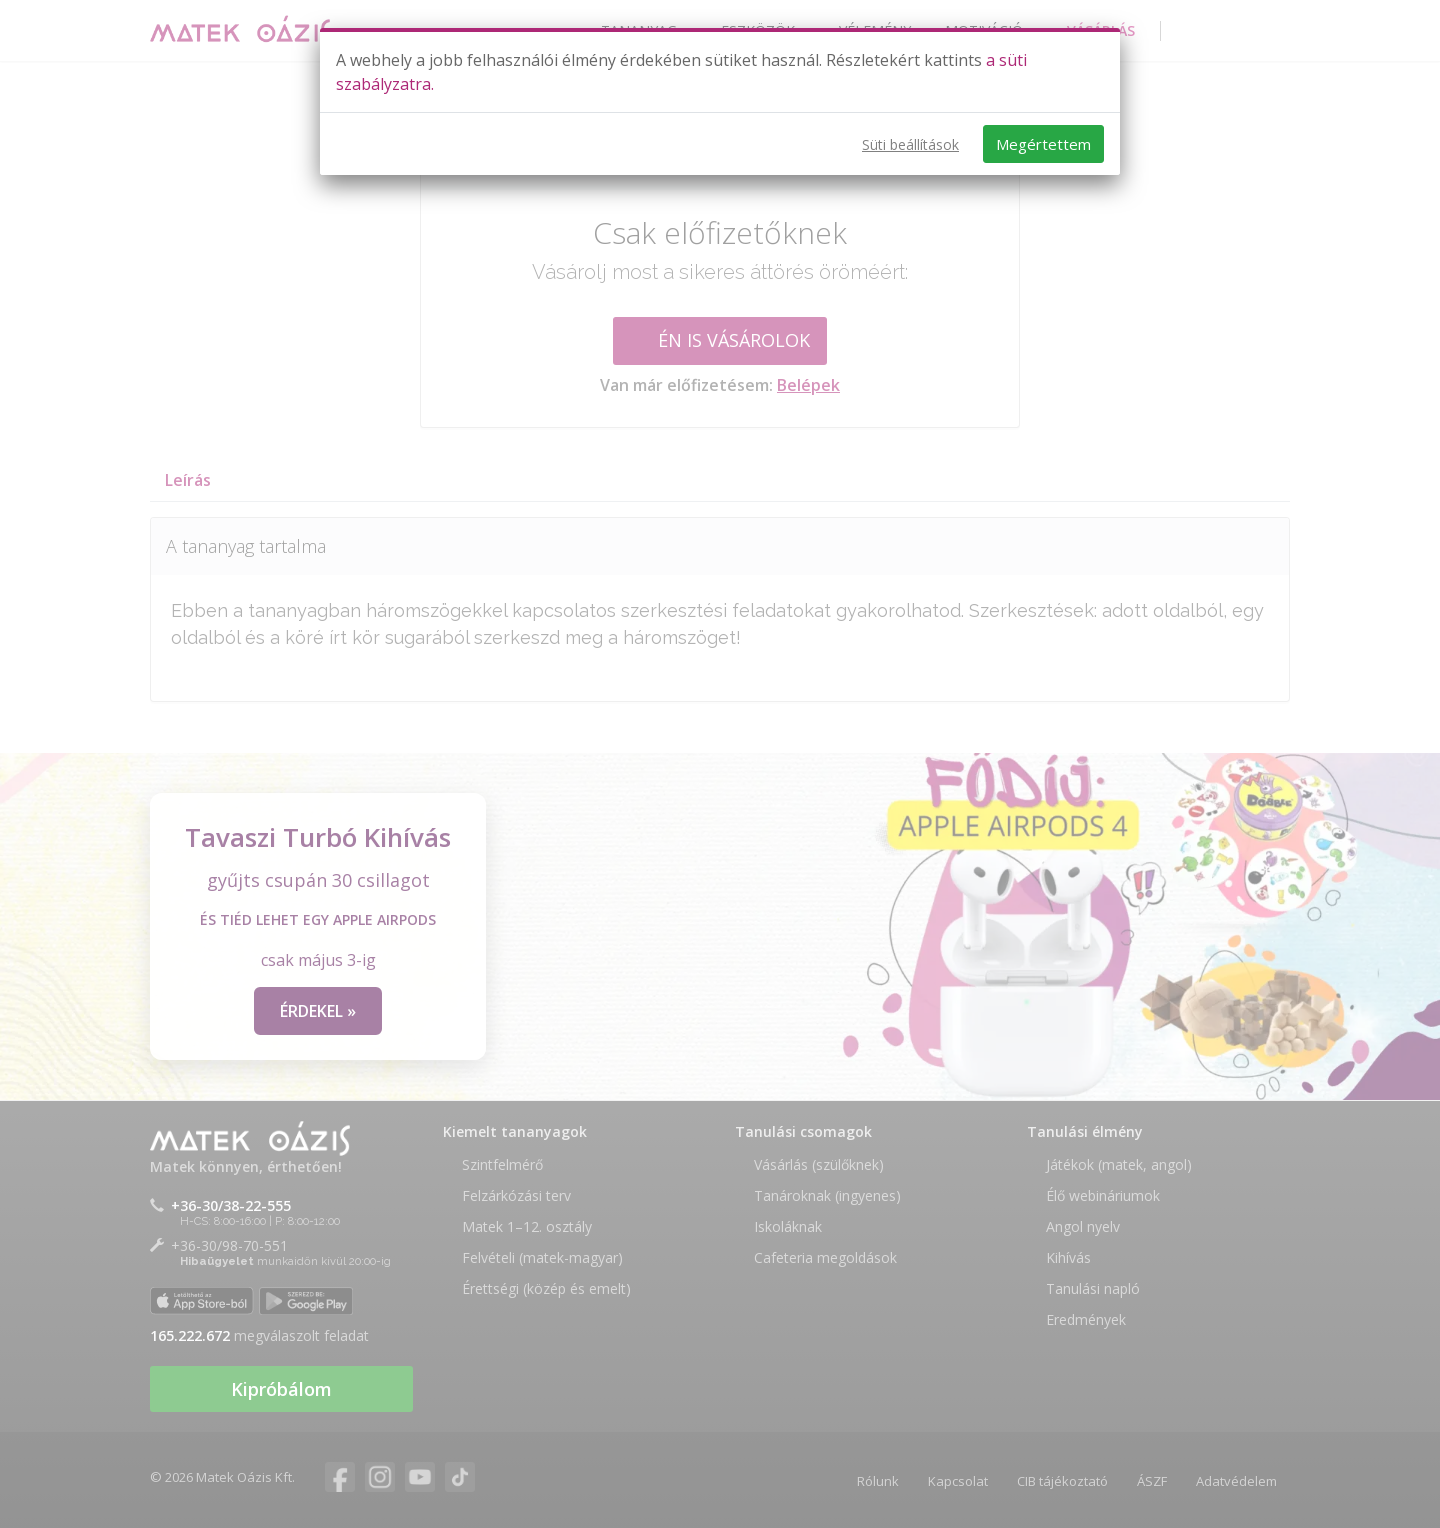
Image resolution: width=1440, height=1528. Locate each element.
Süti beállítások (910, 144)
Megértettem (1043, 144)
